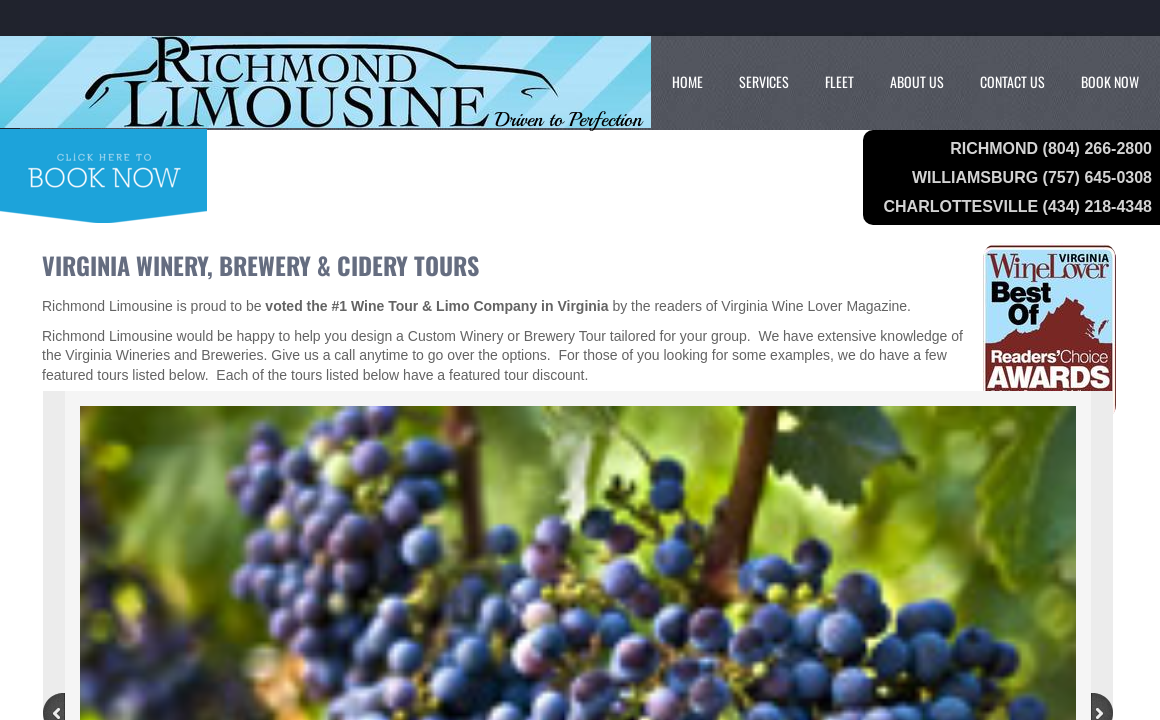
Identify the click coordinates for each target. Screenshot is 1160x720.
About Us (917, 81)
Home (687, 81)
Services (764, 81)
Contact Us (1012, 81)
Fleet (839, 81)
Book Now (1110, 81)
